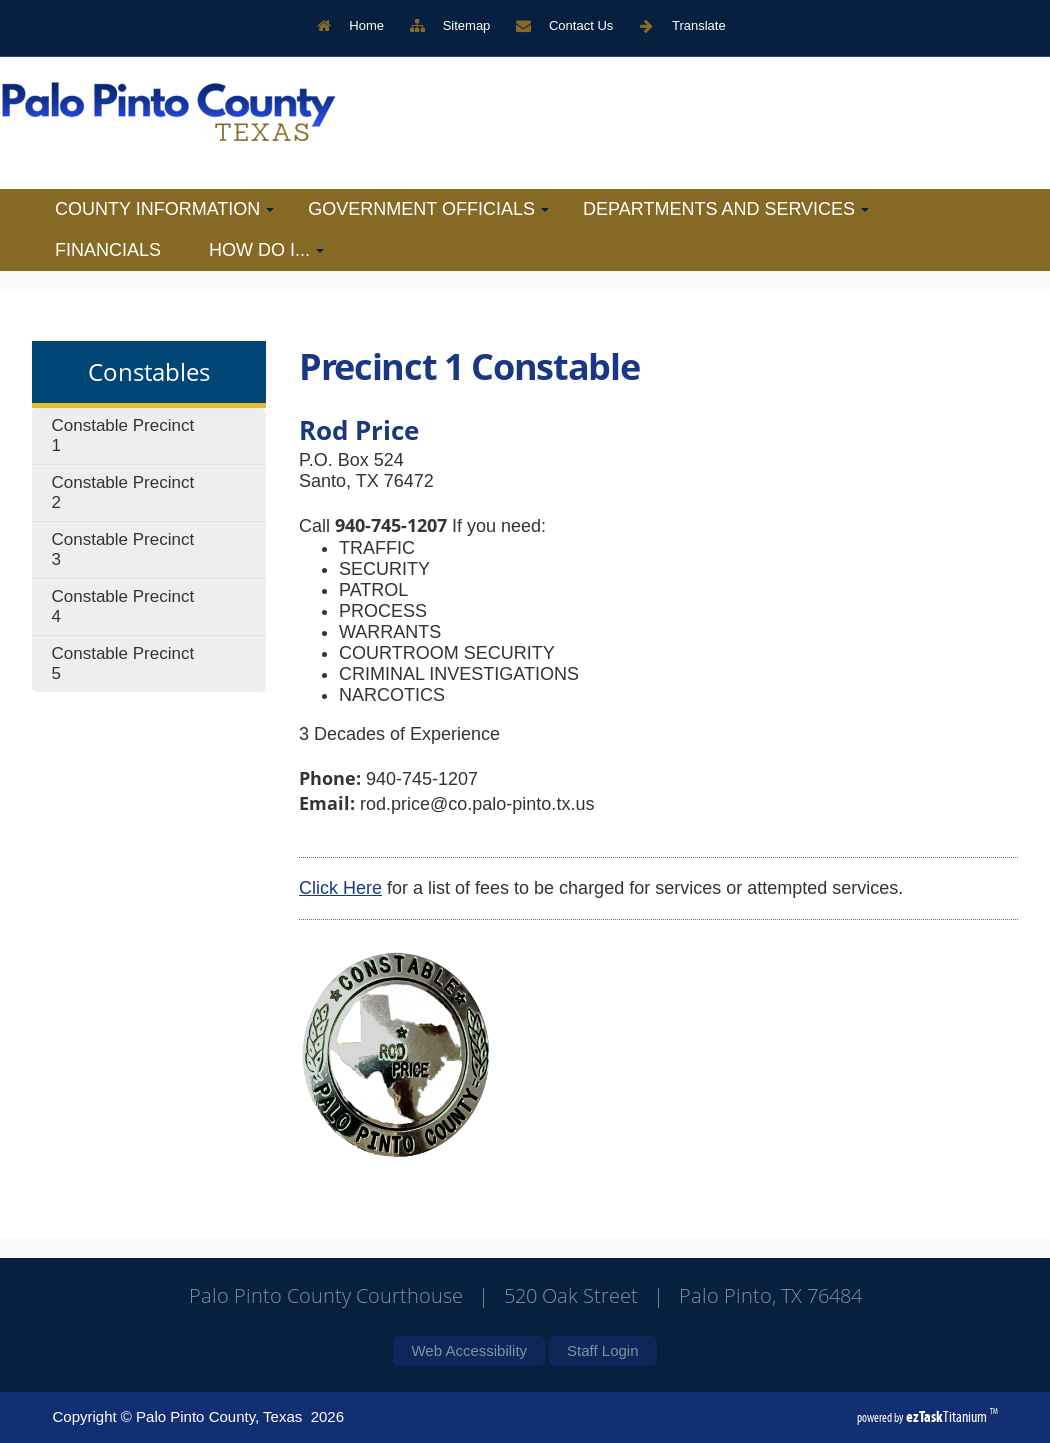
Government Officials (428, 209)
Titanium (948, 1416)
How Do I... (266, 250)
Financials (108, 250)
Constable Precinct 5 (123, 663)
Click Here (340, 888)
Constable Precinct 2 (123, 492)
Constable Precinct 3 (123, 549)
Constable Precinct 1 (123, 435)
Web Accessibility (469, 1350)
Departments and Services (726, 209)
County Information (164, 209)
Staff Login (602, 1350)
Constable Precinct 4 (123, 606)
